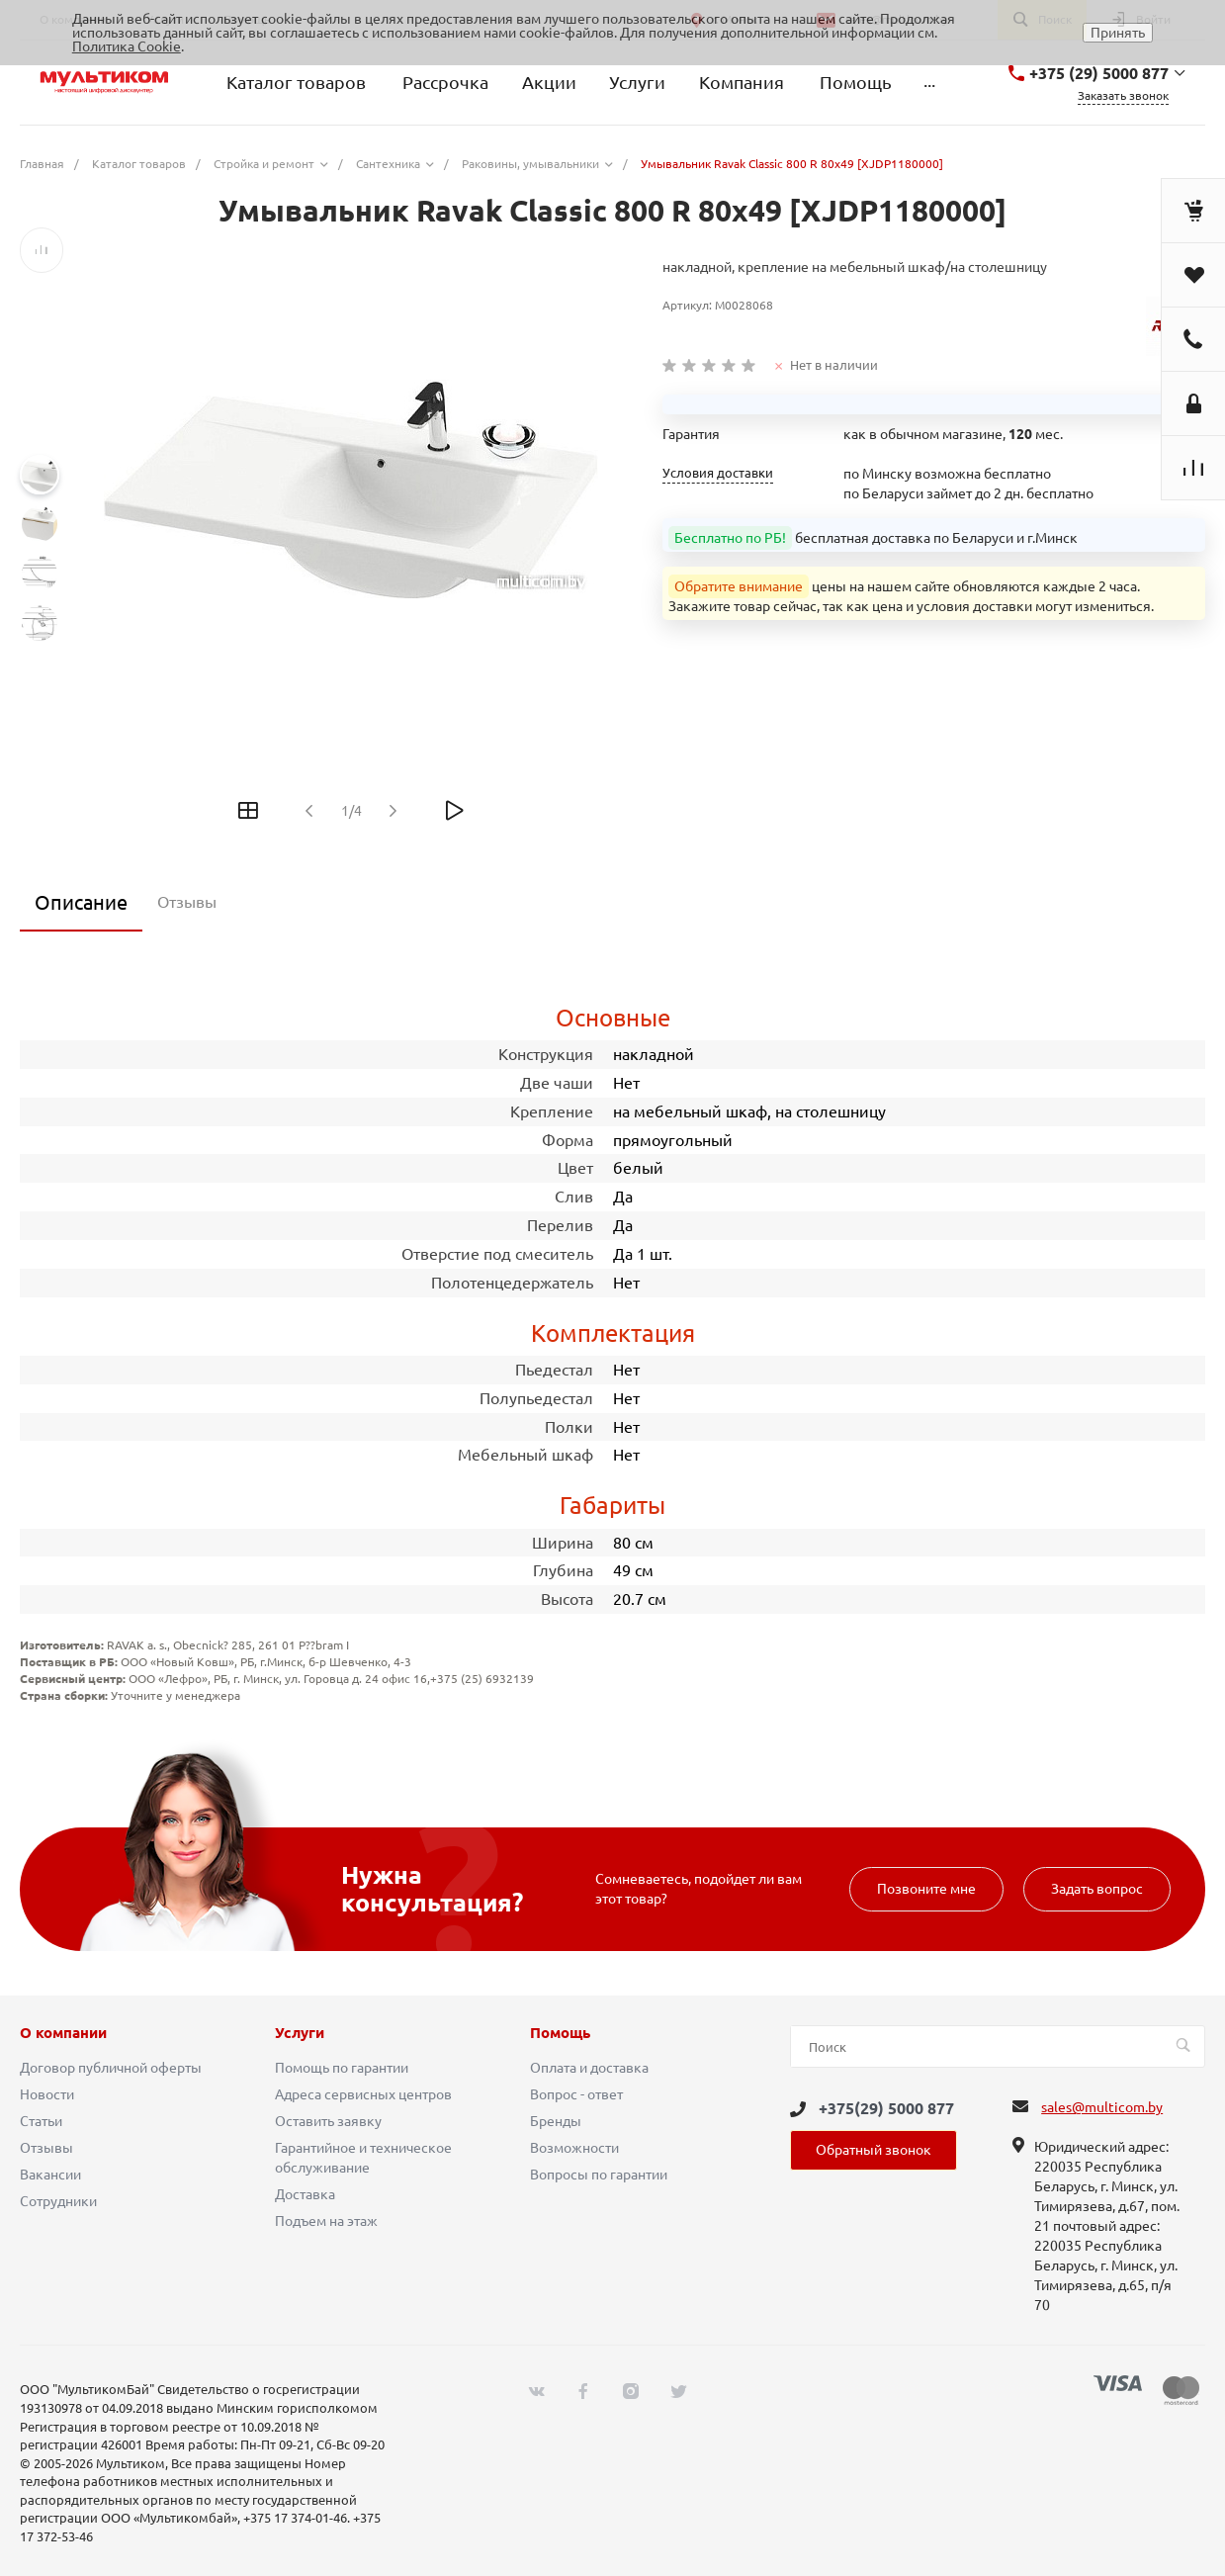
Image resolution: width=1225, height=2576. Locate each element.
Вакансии (50, 2174)
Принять (1118, 33)
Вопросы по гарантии (598, 2174)
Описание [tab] (81, 902)
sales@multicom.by (1102, 2107)
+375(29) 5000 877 (886, 2108)
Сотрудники (58, 2201)
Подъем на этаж (326, 2221)
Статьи (41, 2121)
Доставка (305, 2194)
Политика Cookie (126, 46)
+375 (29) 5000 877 (1099, 73)
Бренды (555, 2121)
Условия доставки (717, 473)
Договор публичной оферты (111, 2068)
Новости (47, 2094)
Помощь (560, 2033)
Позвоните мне (926, 1889)
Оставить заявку (328, 2121)
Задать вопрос (1097, 1889)
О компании (63, 2033)
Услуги (299, 2033)
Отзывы (46, 2148)
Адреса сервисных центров (363, 2094)
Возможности (574, 2148)
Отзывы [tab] (187, 902)
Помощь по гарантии (341, 2068)
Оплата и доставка (589, 2068)
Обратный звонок (873, 2150)
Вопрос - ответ (576, 2094)
